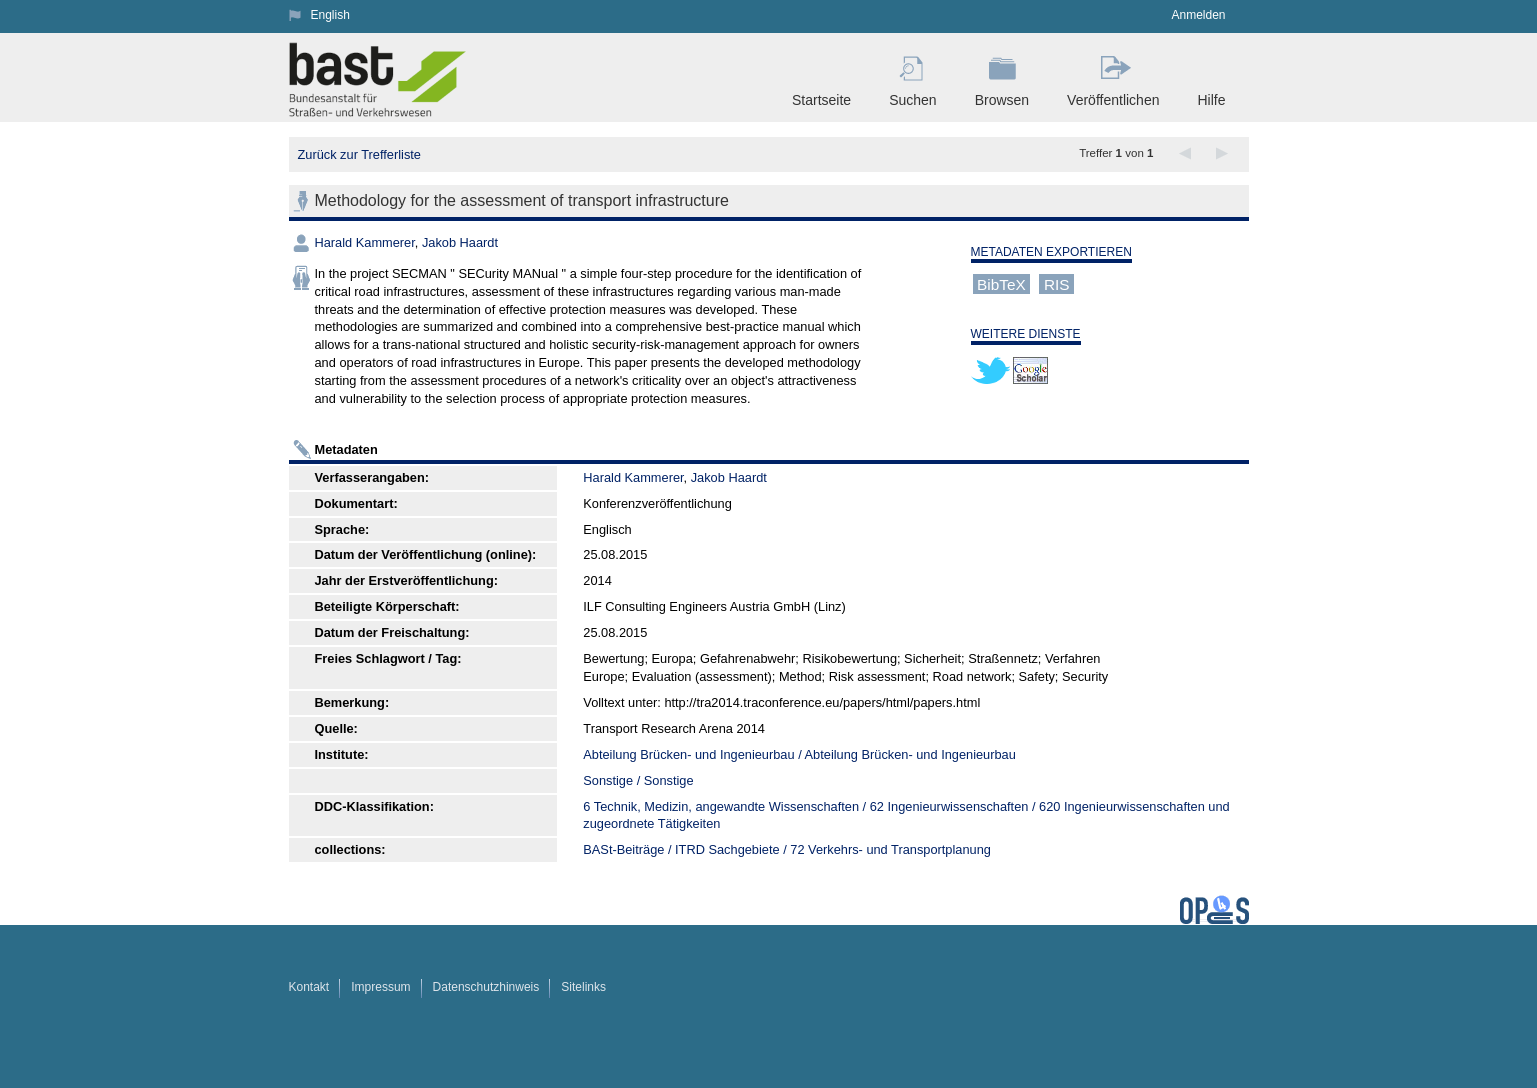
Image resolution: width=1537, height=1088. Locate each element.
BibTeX (1001, 283)
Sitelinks (583, 987)
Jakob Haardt (460, 242)
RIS (1057, 283)
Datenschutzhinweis (486, 987)
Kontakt (309, 987)
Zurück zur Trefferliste (359, 154)
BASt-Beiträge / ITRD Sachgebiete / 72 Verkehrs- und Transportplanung (787, 849)
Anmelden (1198, 15)
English (330, 15)
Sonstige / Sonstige (638, 780)
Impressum (380, 987)
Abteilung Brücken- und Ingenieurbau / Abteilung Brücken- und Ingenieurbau (799, 754)
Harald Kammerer (365, 242)
